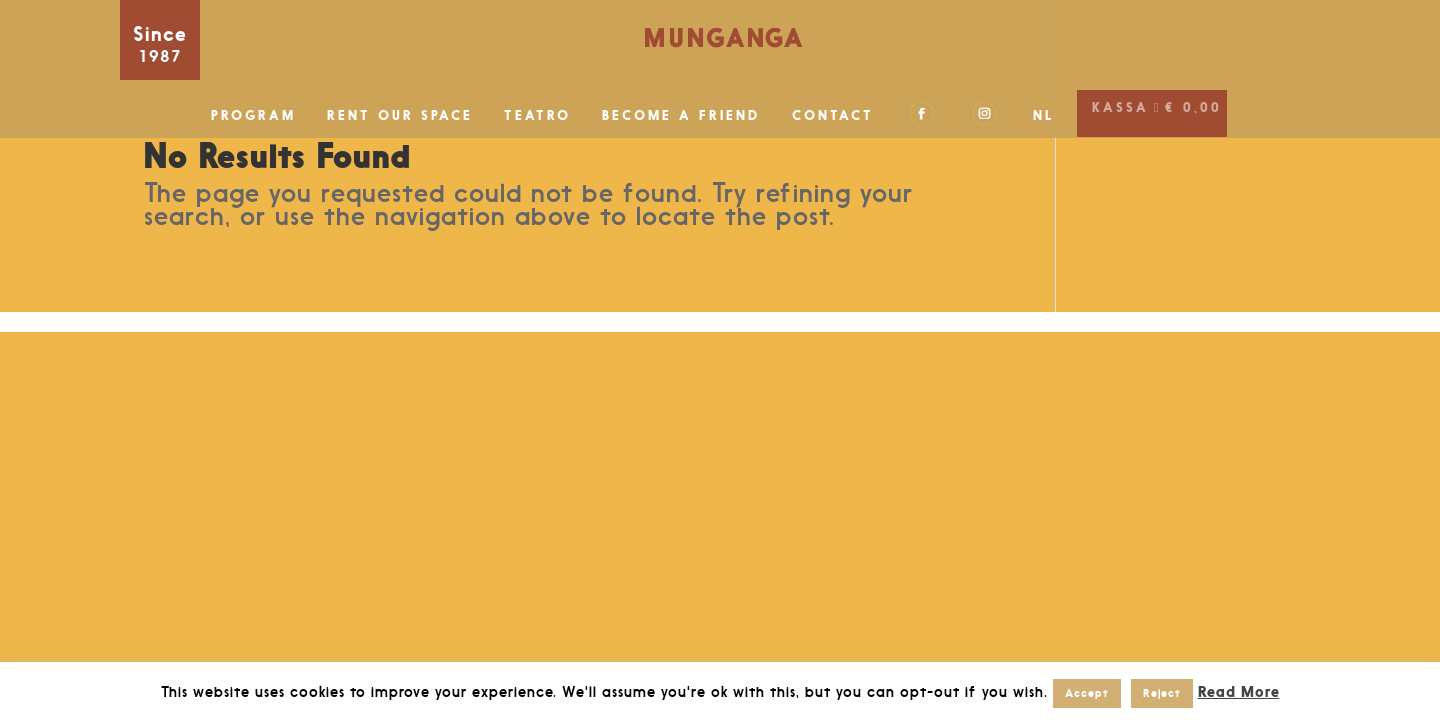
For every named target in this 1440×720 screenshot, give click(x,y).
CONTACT (833, 115)
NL (1044, 115)
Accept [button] (1087, 693)
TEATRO (537, 115)
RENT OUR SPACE (400, 115)
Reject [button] (1162, 693)
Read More (1239, 691)
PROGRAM (253, 115)
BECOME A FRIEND (681, 115)
